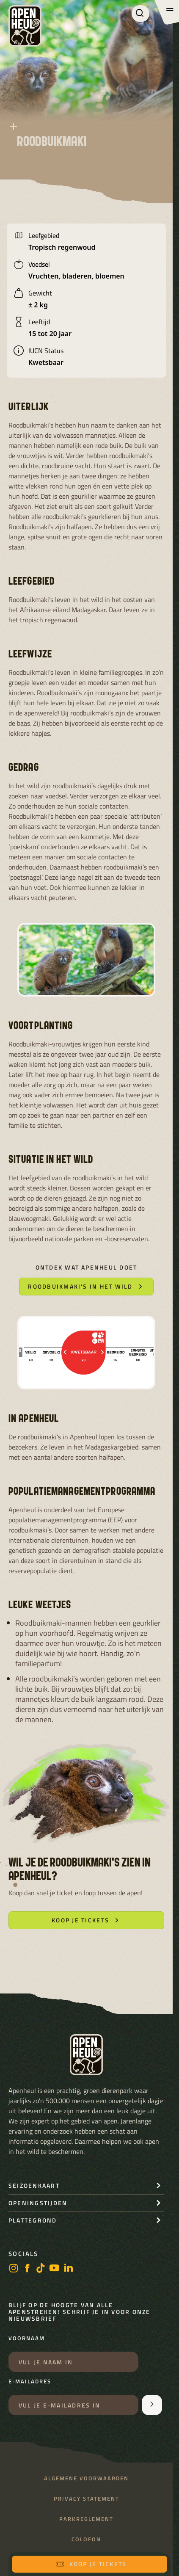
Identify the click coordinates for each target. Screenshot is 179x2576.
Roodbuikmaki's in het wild (86, 1286)
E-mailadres (29, 2382)
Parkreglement (86, 2519)
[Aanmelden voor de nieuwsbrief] (152, 2405)
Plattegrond (32, 2220)
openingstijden (37, 2202)
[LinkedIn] (68, 2269)
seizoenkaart (34, 2185)
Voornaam (26, 2338)
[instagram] (13, 2269)
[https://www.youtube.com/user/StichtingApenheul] (54, 2269)
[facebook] (27, 2269)
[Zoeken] (140, 13)
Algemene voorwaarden (86, 2478)
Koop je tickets (91, 2563)
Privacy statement (86, 2499)
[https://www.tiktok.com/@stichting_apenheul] (41, 2269)
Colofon (86, 2539)
